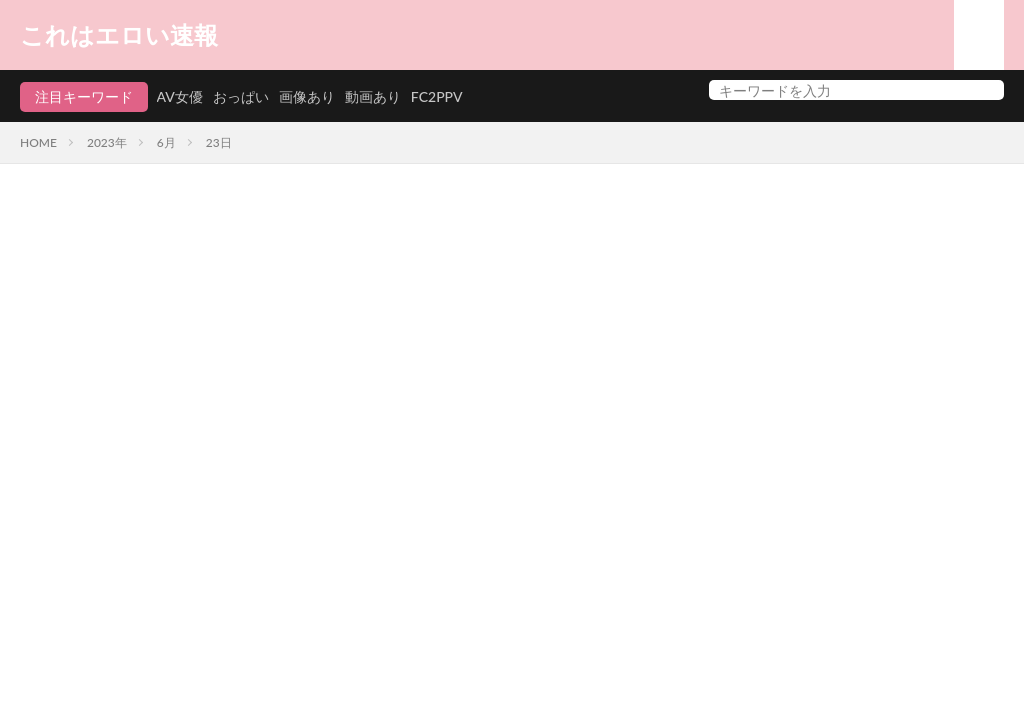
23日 (219, 142)
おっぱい (241, 96)
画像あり (307, 96)
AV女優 (180, 96)
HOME (38, 142)
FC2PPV (437, 96)
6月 (166, 142)
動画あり (373, 96)
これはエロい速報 (119, 35)
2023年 (107, 142)
